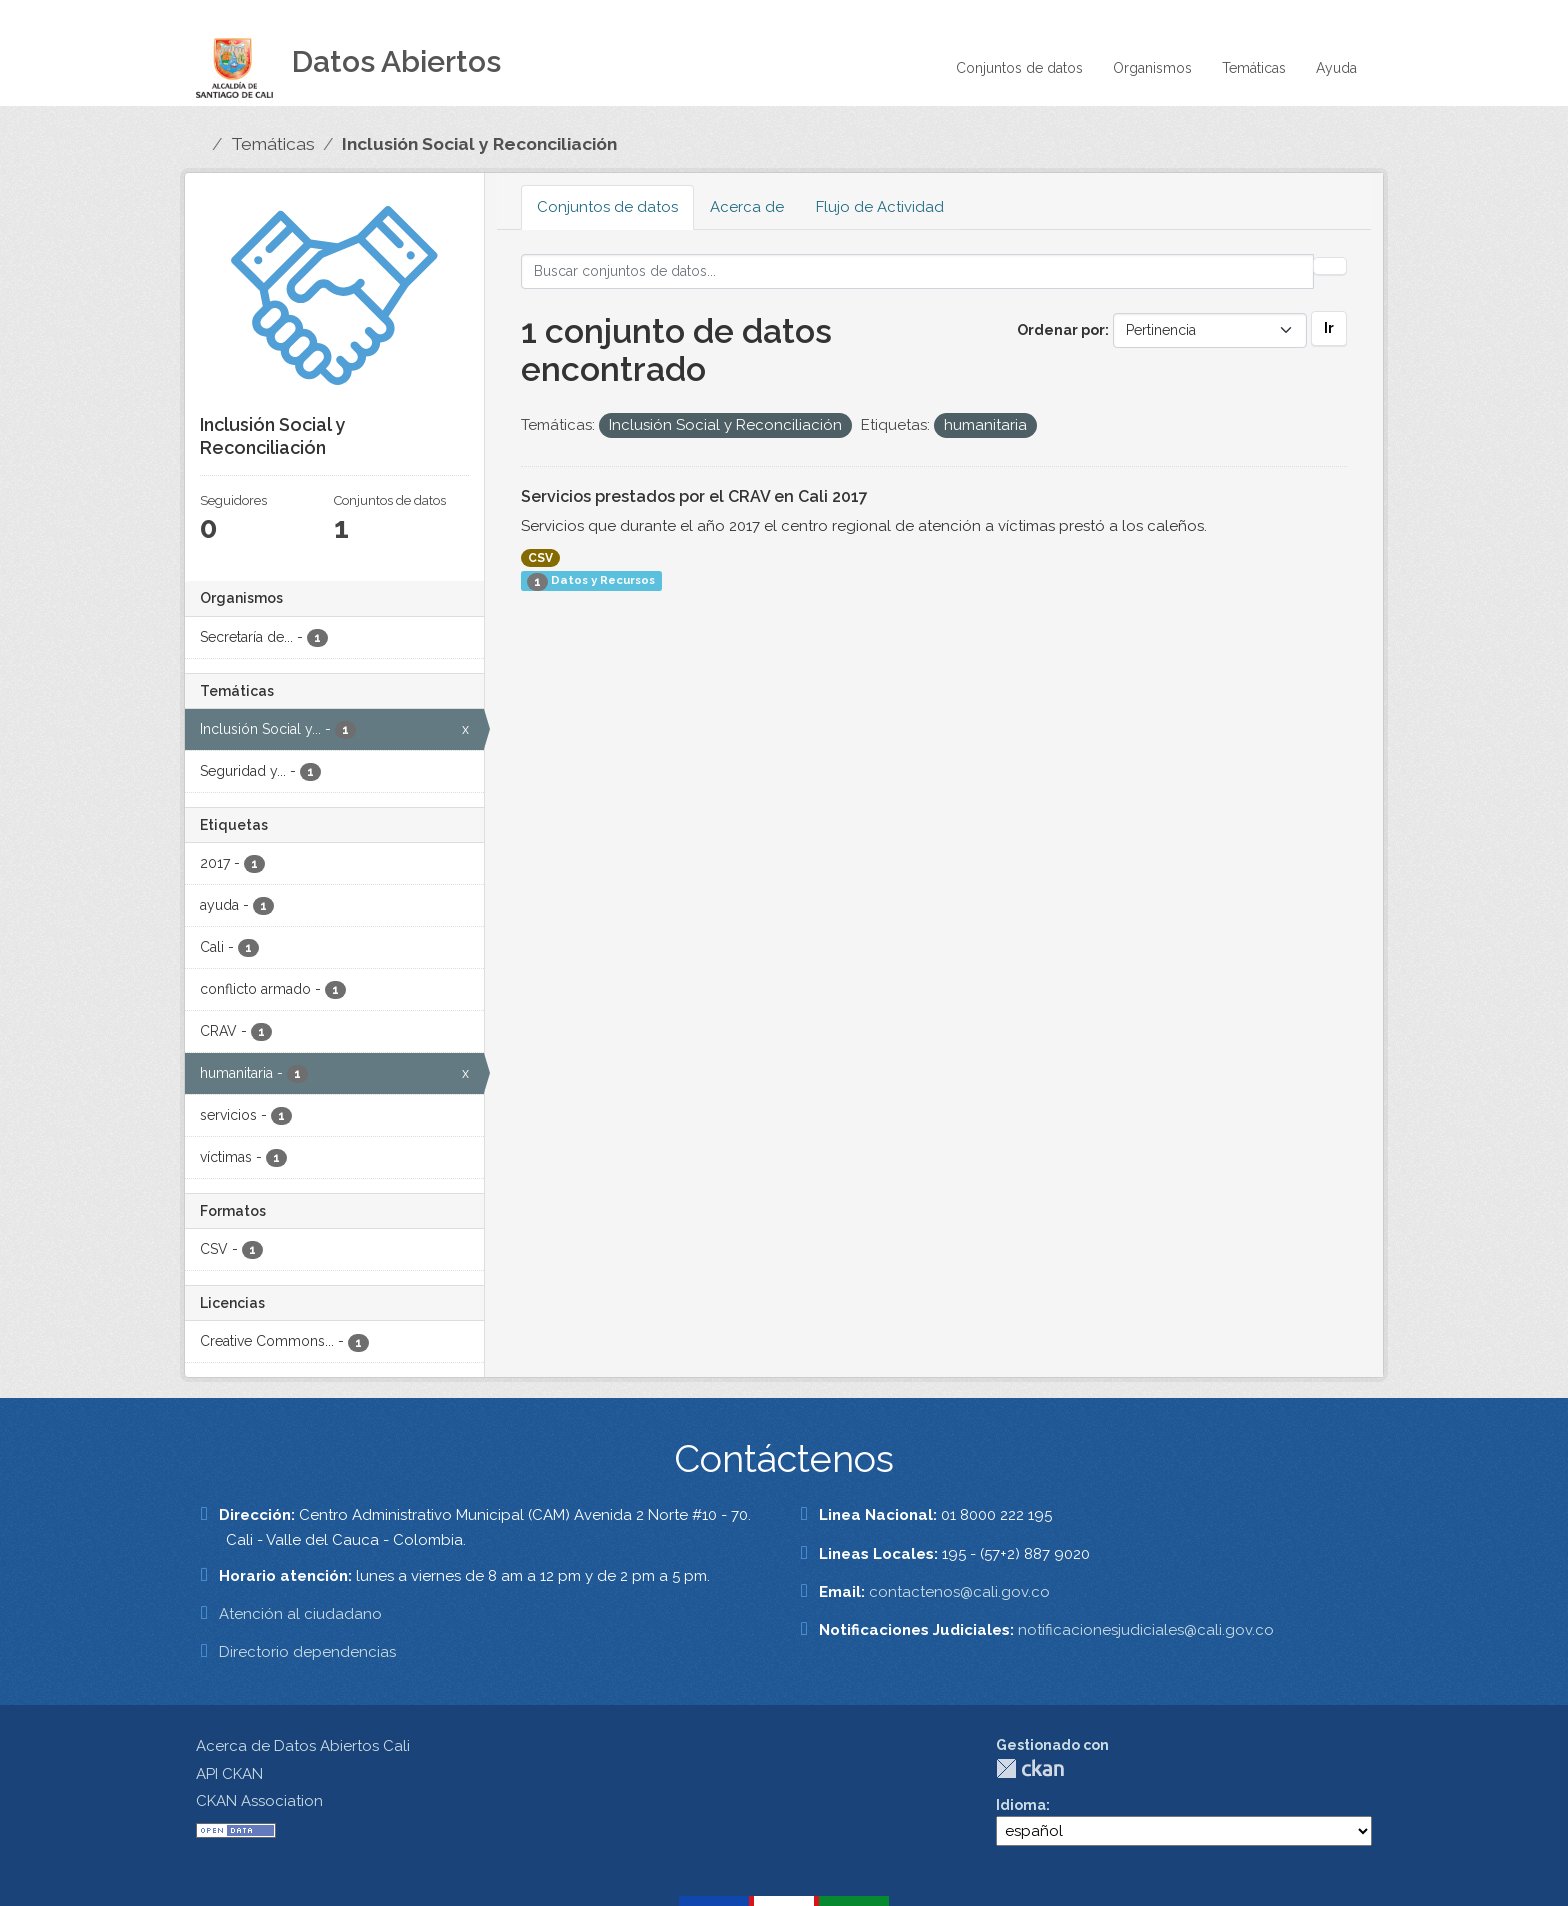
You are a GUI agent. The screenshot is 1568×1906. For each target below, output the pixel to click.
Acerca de (747, 207)
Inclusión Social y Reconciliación (479, 144)
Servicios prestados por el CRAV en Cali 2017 (694, 496)
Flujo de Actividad (880, 207)
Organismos (1152, 68)
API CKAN (229, 1774)
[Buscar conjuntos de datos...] (918, 271)
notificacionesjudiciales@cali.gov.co (1146, 1630)
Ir (1329, 328)
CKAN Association (259, 1801)
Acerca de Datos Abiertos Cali (303, 1746)
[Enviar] (1330, 266)
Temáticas (1254, 68)
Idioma (1021, 1805)
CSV (540, 558)
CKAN (1030, 1768)
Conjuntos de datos (1019, 68)
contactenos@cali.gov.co (959, 1592)
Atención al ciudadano (300, 1614)
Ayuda (1336, 68)
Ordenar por (1061, 330)
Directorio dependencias (307, 1652)
